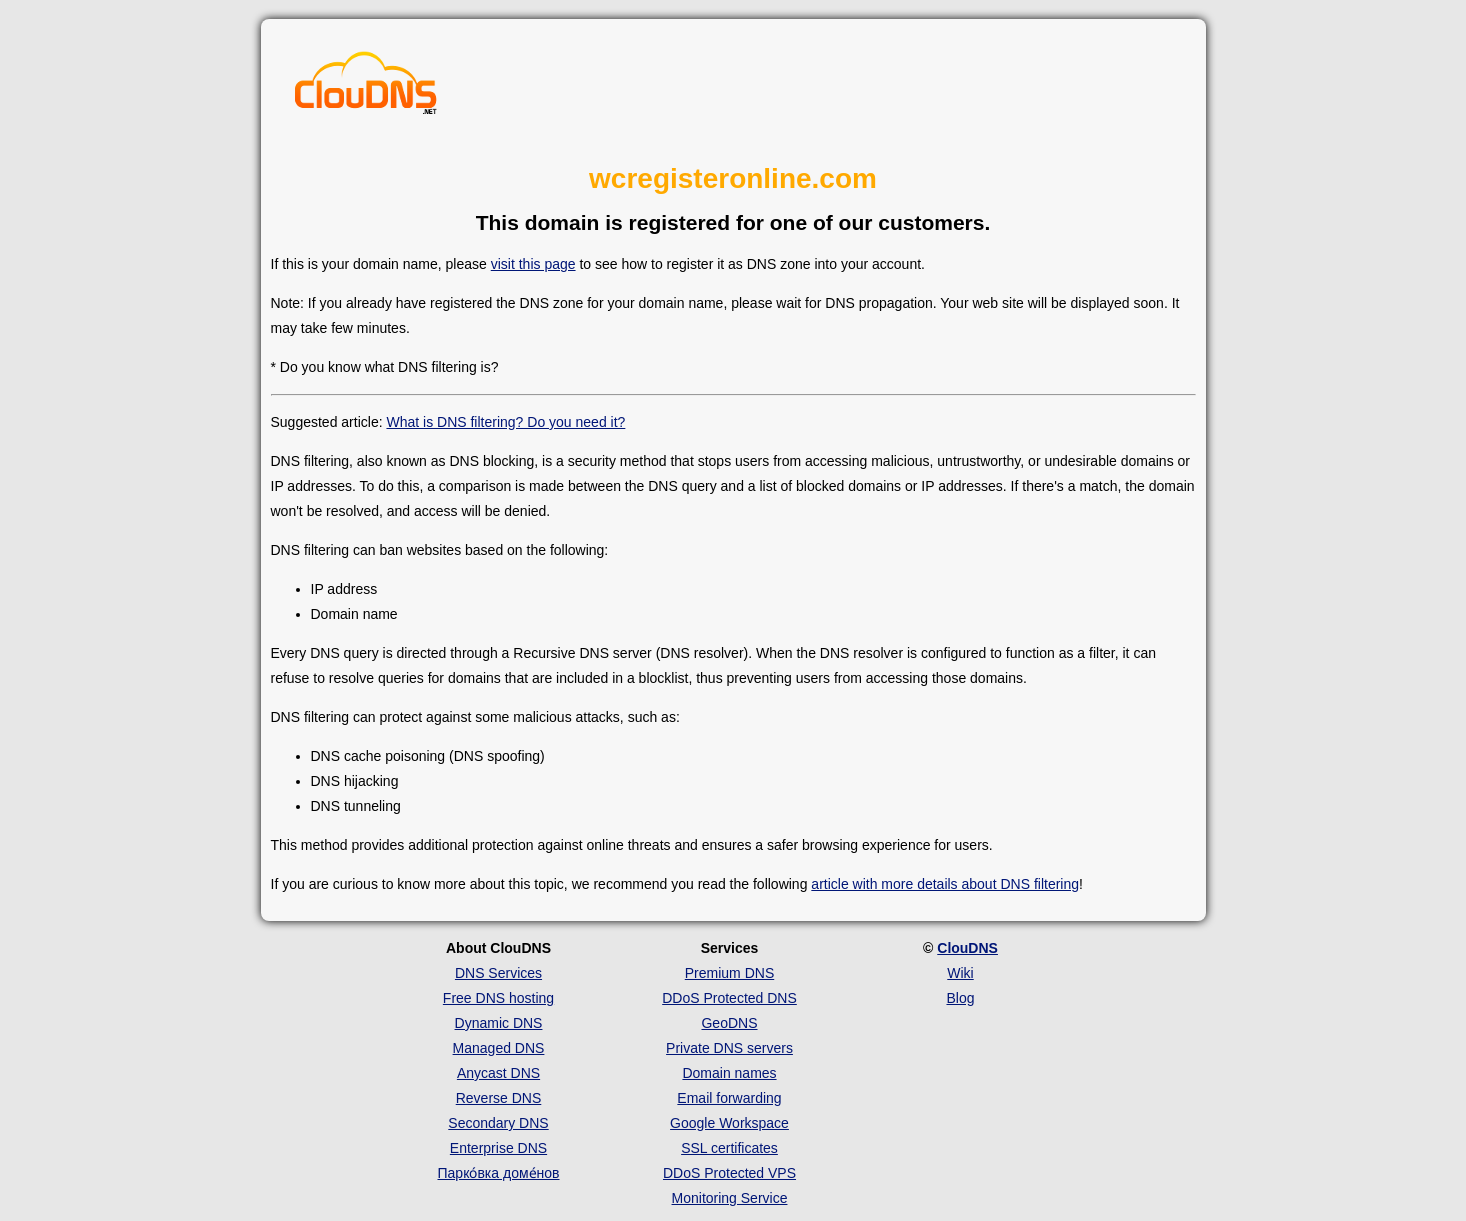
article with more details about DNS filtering (945, 884)
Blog (960, 998)
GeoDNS (729, 1023)
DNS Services (498, 973)
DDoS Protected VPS (729, 1173)
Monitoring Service (730, 1198)
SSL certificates (729, 1148)
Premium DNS (729, 973)
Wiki (960, 973)
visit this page (533, 264)
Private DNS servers (729, 1048)
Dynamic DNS (499, 1023)
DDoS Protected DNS (729, 998)
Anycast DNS (498, 1073)
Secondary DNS (498, 1123)
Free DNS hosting (498, 998)
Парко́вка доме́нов (499, 1173)
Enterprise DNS (498, 1148)
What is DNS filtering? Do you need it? (505, 422)
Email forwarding (729, 1098)
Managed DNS (499, 1048)
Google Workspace (729, 1123)
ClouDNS (967, 948)
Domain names (729, 1073)
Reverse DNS (499, 1098)
